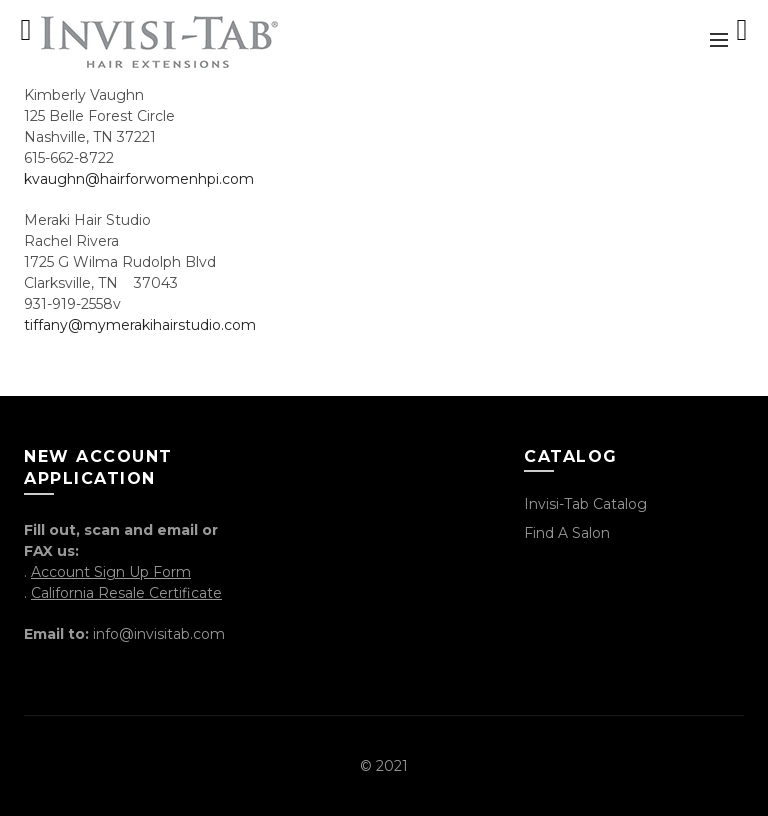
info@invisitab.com (159, 634)
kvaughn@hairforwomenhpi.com (139, 179)
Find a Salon (567, 533)
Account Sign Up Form (111, 572)
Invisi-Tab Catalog (585, 504)
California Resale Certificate (126, 593)
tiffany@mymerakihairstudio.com (140, 325)
